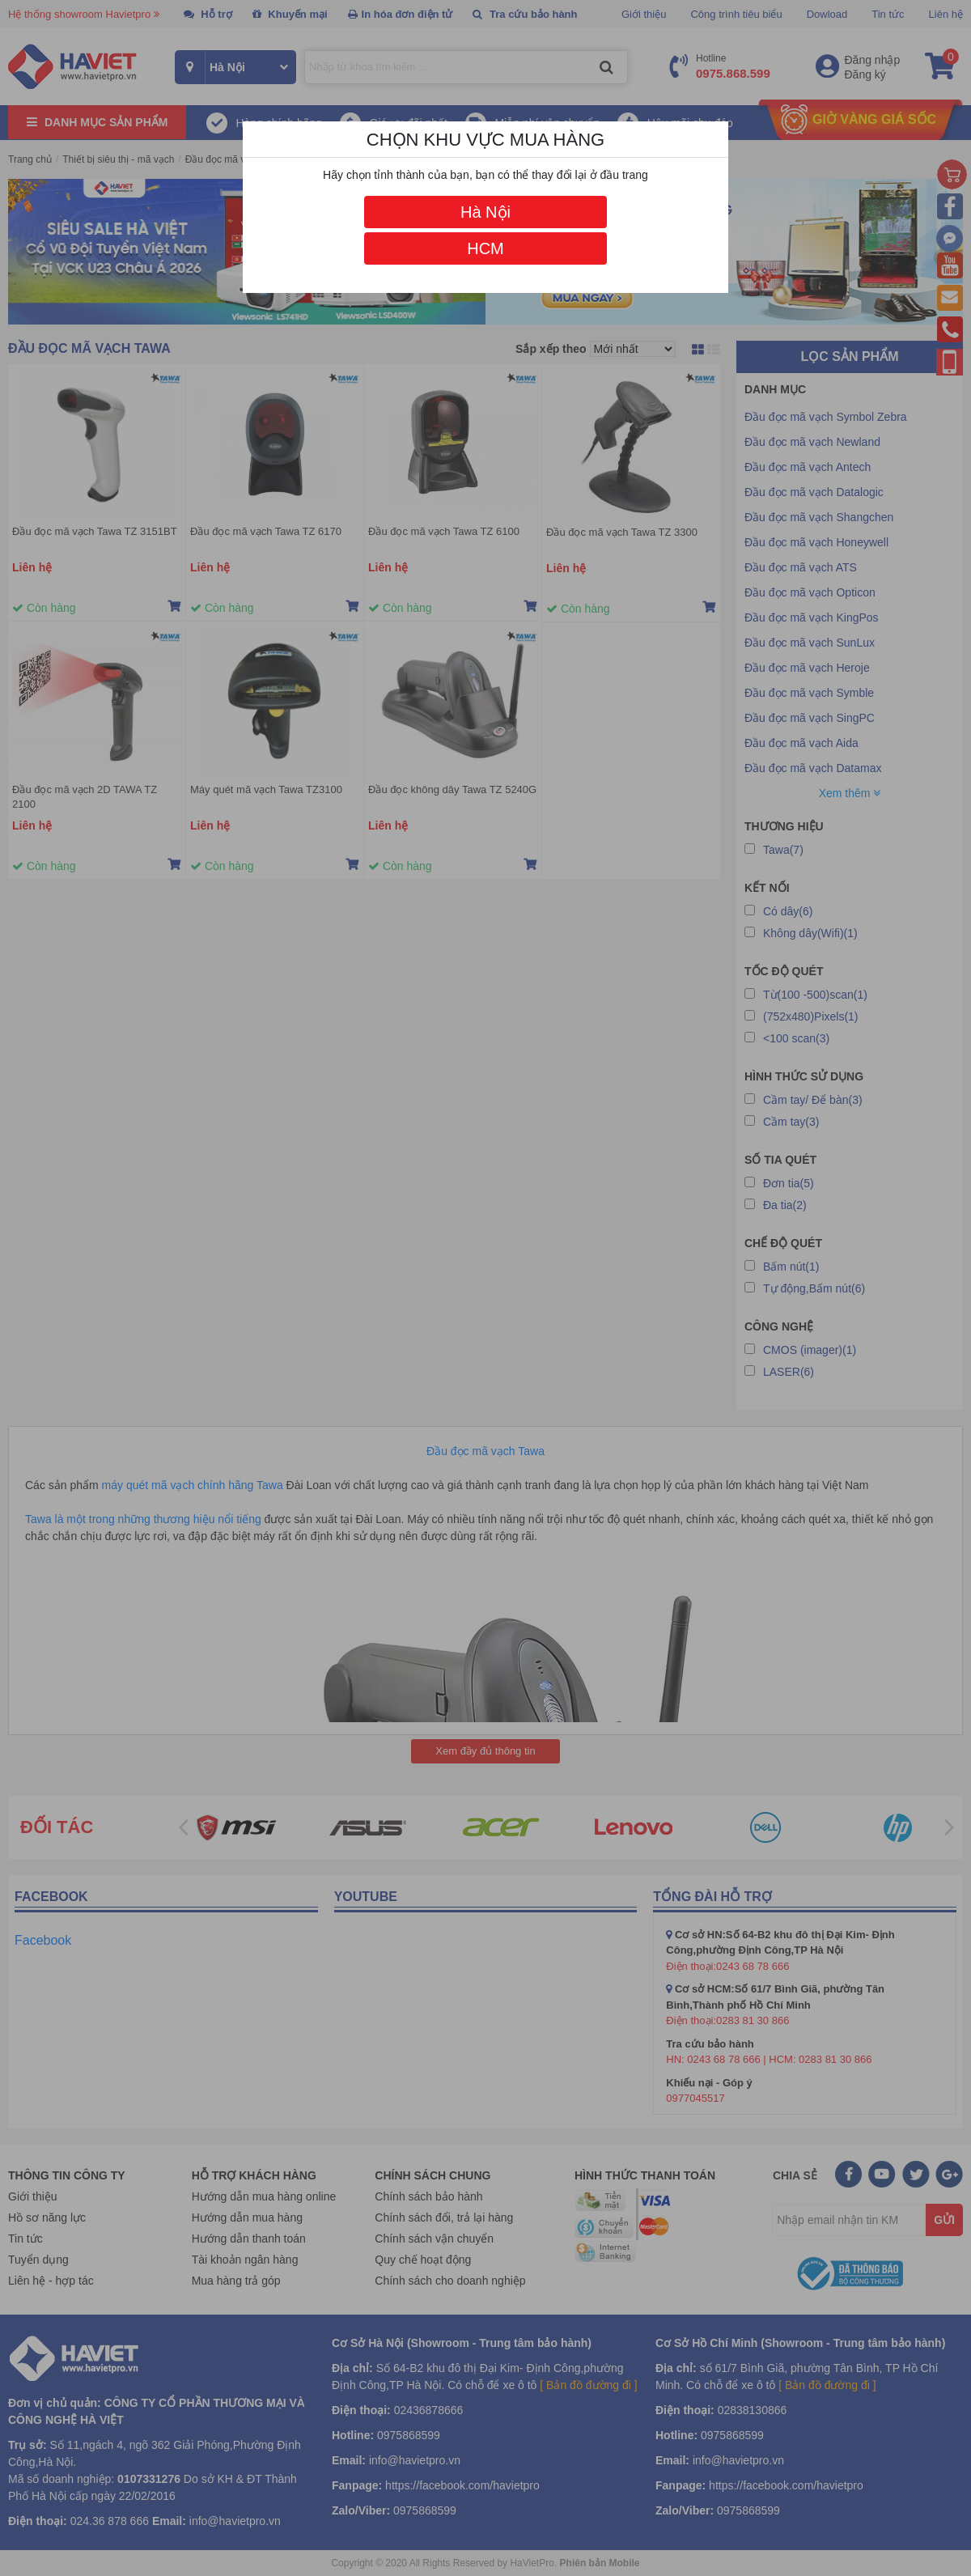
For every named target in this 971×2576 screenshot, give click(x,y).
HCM (485, 248)
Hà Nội (485, 212)
